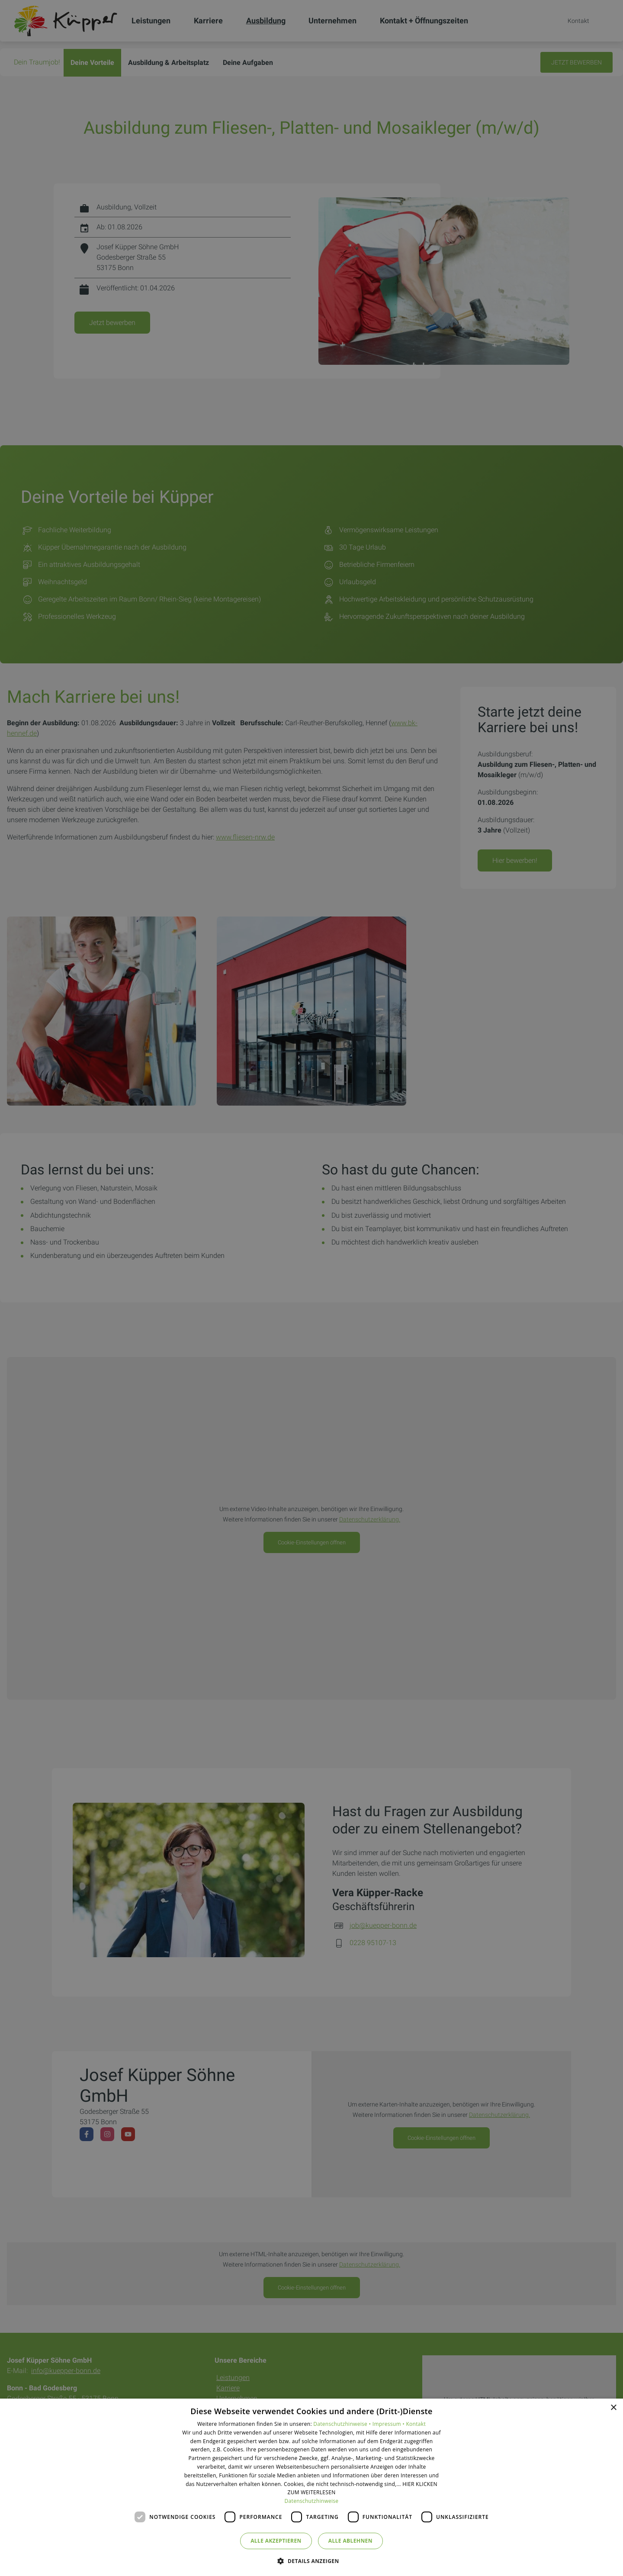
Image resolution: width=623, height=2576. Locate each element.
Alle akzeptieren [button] (276, 2540)
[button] (311, 2561)
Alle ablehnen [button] (350, 2540)
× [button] (613, 2408)
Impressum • (389, 2424)
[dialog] (311, 2487)
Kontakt (416, 2424)
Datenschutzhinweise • (342, 2424)
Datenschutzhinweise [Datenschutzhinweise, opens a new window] (312, 2501)
